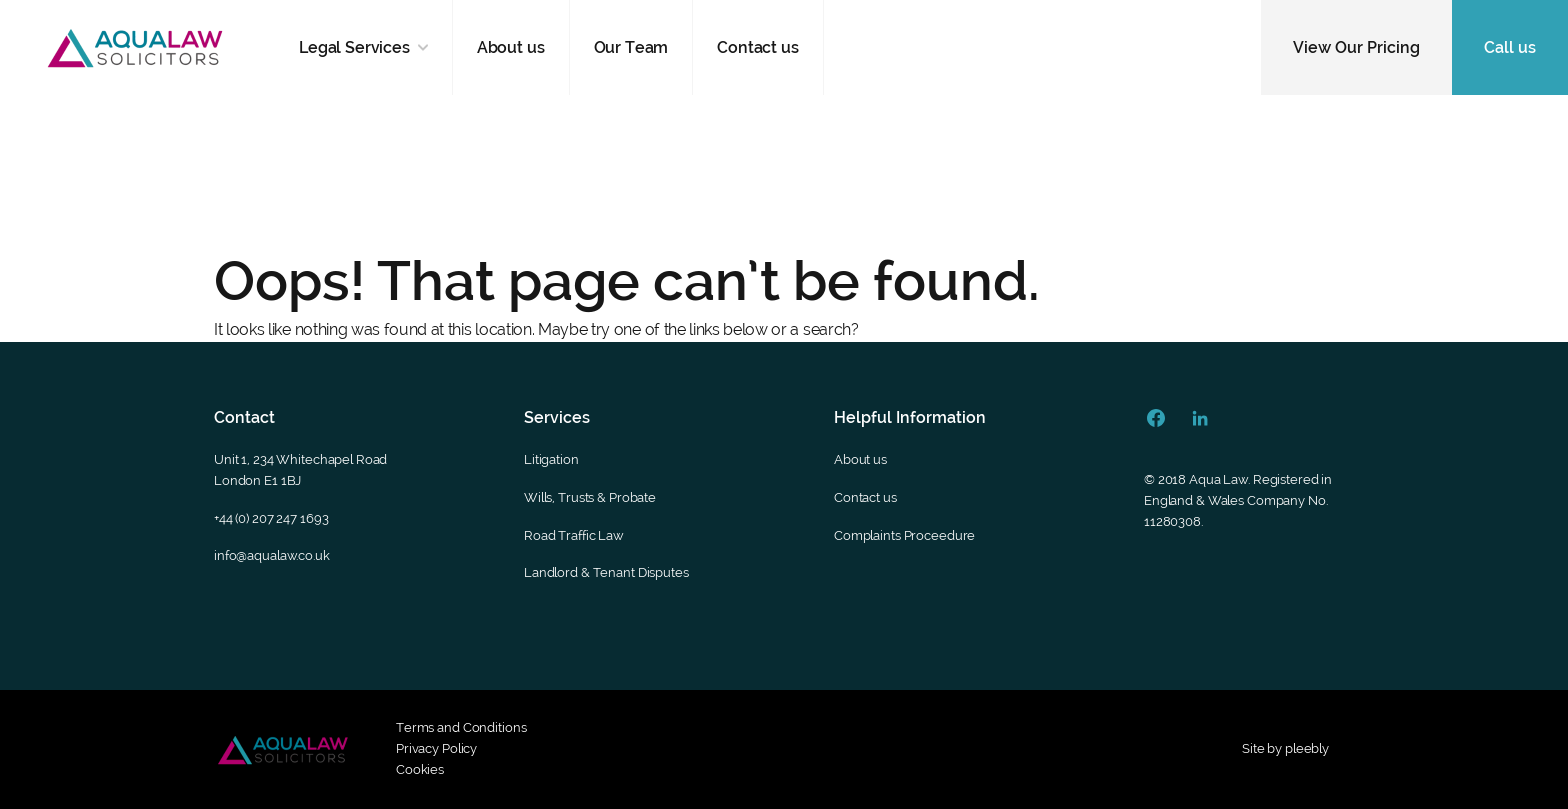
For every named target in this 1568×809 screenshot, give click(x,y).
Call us (1510, 47)
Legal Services (354, 47)
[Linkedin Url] (1200, 418)
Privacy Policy (436, 748)
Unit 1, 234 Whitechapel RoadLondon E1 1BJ (300, 470)
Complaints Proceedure (904, 535)
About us (511, 47)
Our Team (631, 47)
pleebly (1307, 748)
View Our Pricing (1356, 47)
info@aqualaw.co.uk (272, 555)
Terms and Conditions (461, 727)
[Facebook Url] (1156, 418)
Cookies (420, 769)
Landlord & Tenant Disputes (606, 572)
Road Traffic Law (574, 535)
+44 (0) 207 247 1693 (271, 518)
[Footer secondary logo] (283, 750)
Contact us (757, 47)
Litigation (551, 459)
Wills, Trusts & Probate (590, 497)
